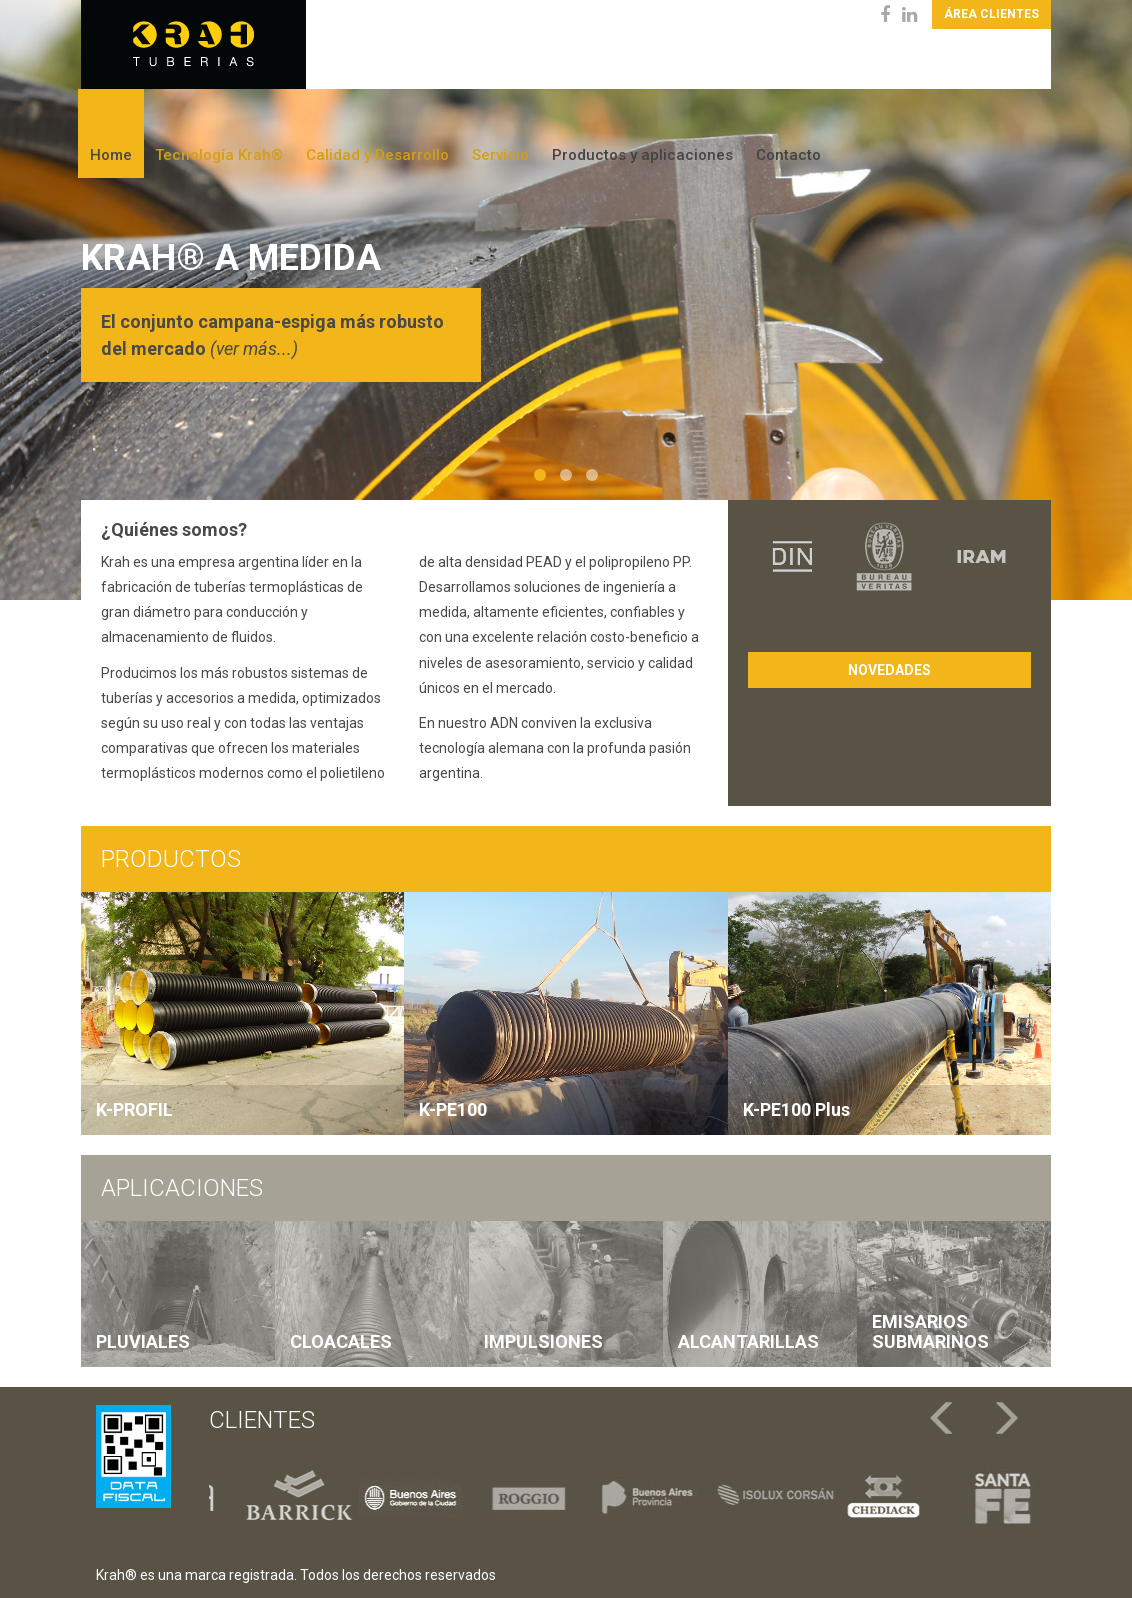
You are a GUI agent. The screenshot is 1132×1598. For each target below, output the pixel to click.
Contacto (788, 155)
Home (111, 155)
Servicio (500, 155)
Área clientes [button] (991, 14)
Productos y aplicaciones (642, 155)
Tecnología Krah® (219, 155)
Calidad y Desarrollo (377, 155)
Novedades (889, 670)
